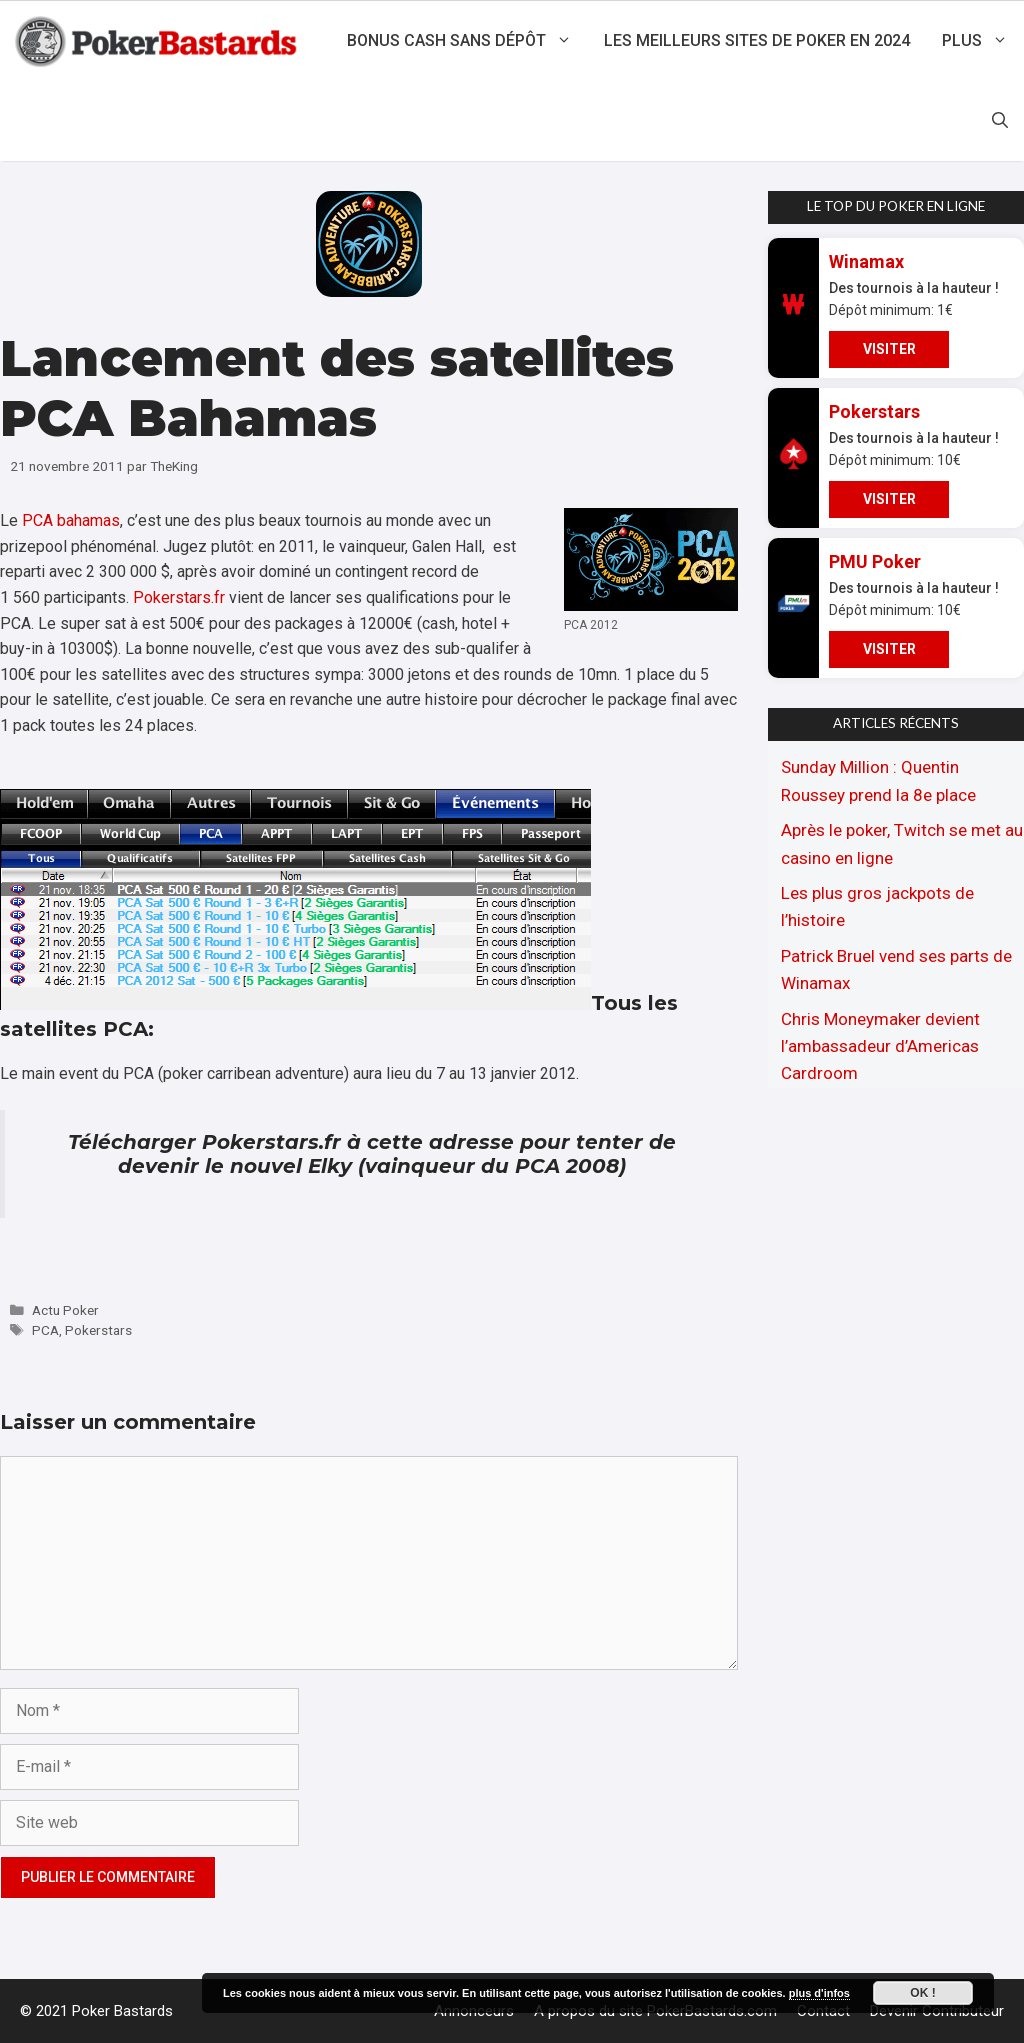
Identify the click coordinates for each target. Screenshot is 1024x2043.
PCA (45, 1330)
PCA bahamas (71, 520)
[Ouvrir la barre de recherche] (1000, 121)
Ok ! (922, 1993)
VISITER (889, 349)
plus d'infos (819, 1993)
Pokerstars (98, 1330)
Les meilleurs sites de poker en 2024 (757, 40)
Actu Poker (65, 1310)
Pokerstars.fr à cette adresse (358, 1142)
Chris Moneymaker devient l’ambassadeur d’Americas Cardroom (880, 1046)
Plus (983, 41)
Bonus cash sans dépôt (467, 41)
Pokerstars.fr (179, 597)
